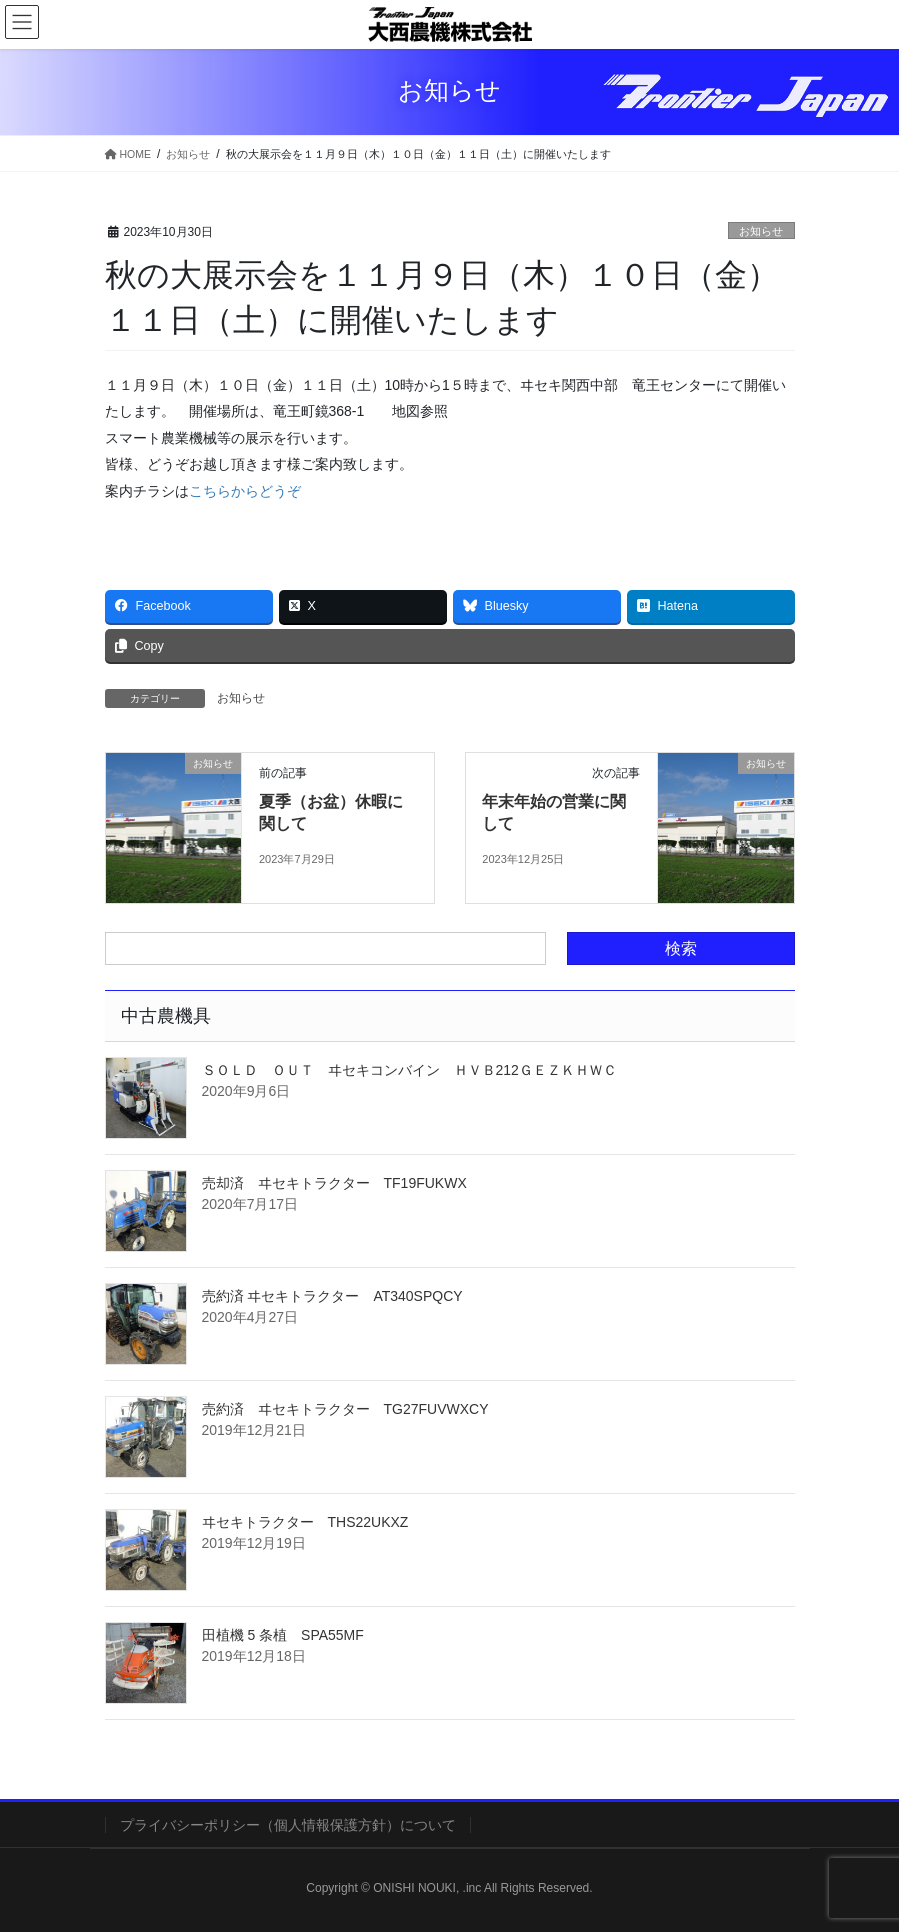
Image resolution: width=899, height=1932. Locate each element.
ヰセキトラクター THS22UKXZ (305, 1522)
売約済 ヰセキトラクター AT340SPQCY (332, 1296)
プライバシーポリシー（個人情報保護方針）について (288, 1825)
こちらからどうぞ (245, 491)
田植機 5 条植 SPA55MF (283, 1635)
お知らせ (761, 231)
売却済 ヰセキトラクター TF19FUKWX (334, 1183)
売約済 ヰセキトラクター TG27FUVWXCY (345, 1409)
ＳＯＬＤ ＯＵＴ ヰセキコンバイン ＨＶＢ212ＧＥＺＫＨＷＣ (409, 1070)
